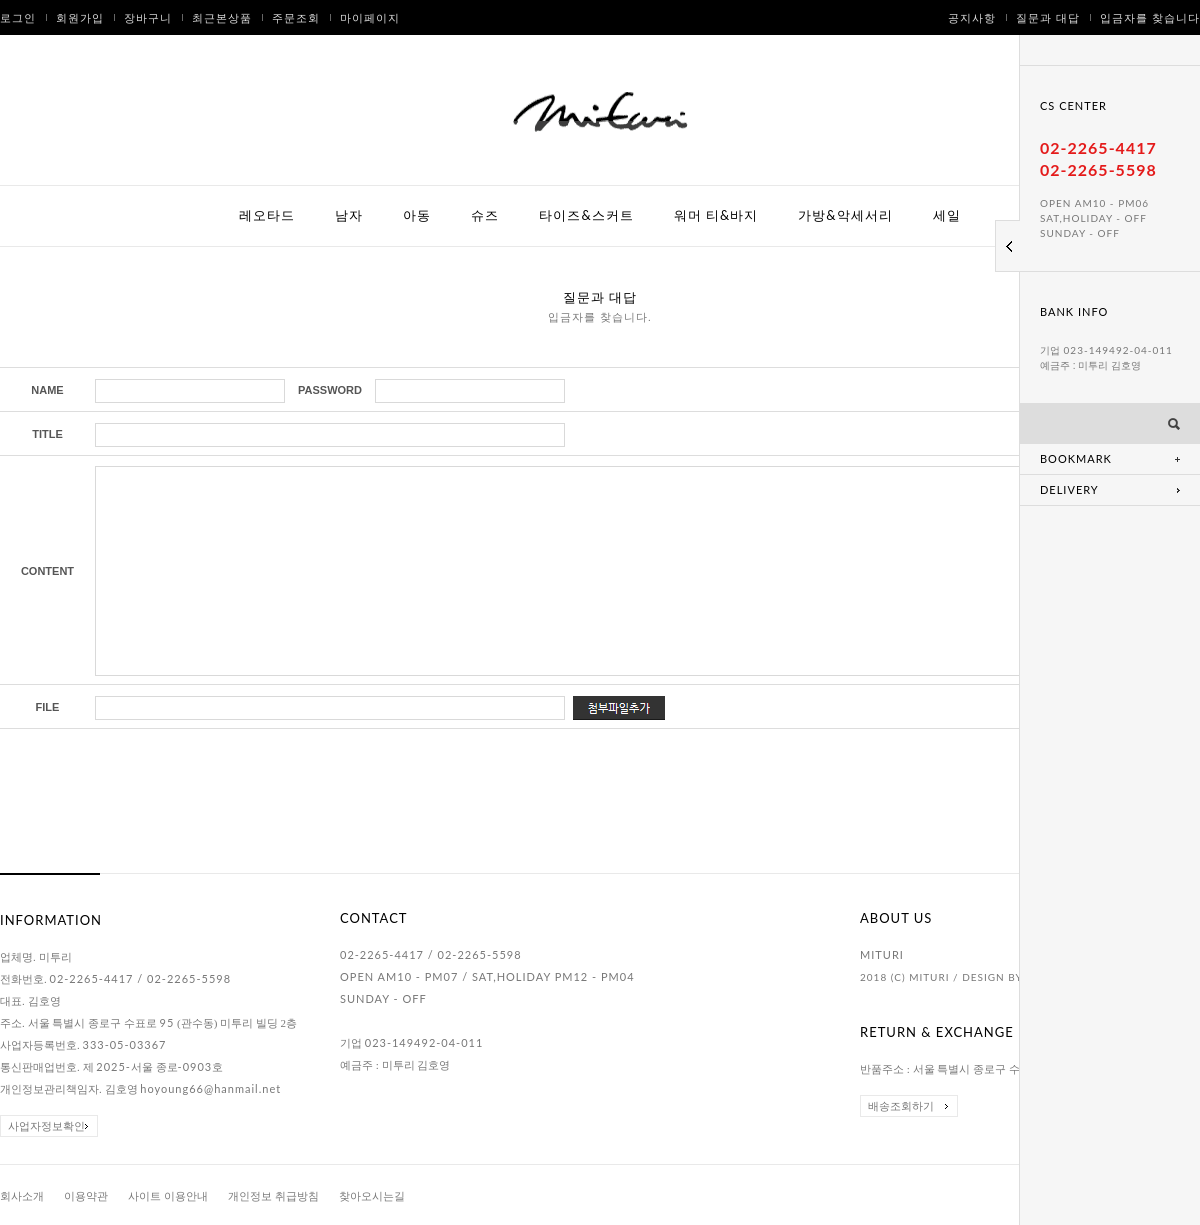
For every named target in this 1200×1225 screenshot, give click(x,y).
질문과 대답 (1048, 17)
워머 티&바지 (716, 215)
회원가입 (80, 17)
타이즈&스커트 (586, 215)
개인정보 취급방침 (273, 1196)
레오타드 (267, 215)
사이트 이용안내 (168, 1196)
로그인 (18, 17)
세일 (947, 215)
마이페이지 (370, 17)
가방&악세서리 (845, 215)
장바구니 (148, 17)
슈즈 (485, 215)
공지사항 (972, 17)
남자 (349, 215)
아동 (417, 215)
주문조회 (296, 17)
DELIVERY (1069, 489)
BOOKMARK (1076, 458)
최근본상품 (222, 17)
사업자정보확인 (46, 1126)
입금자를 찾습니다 (1150, 17)
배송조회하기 (901, 1106)
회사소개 (22, 1196)
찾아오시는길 (372, 1196)
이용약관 (86, 1196)
